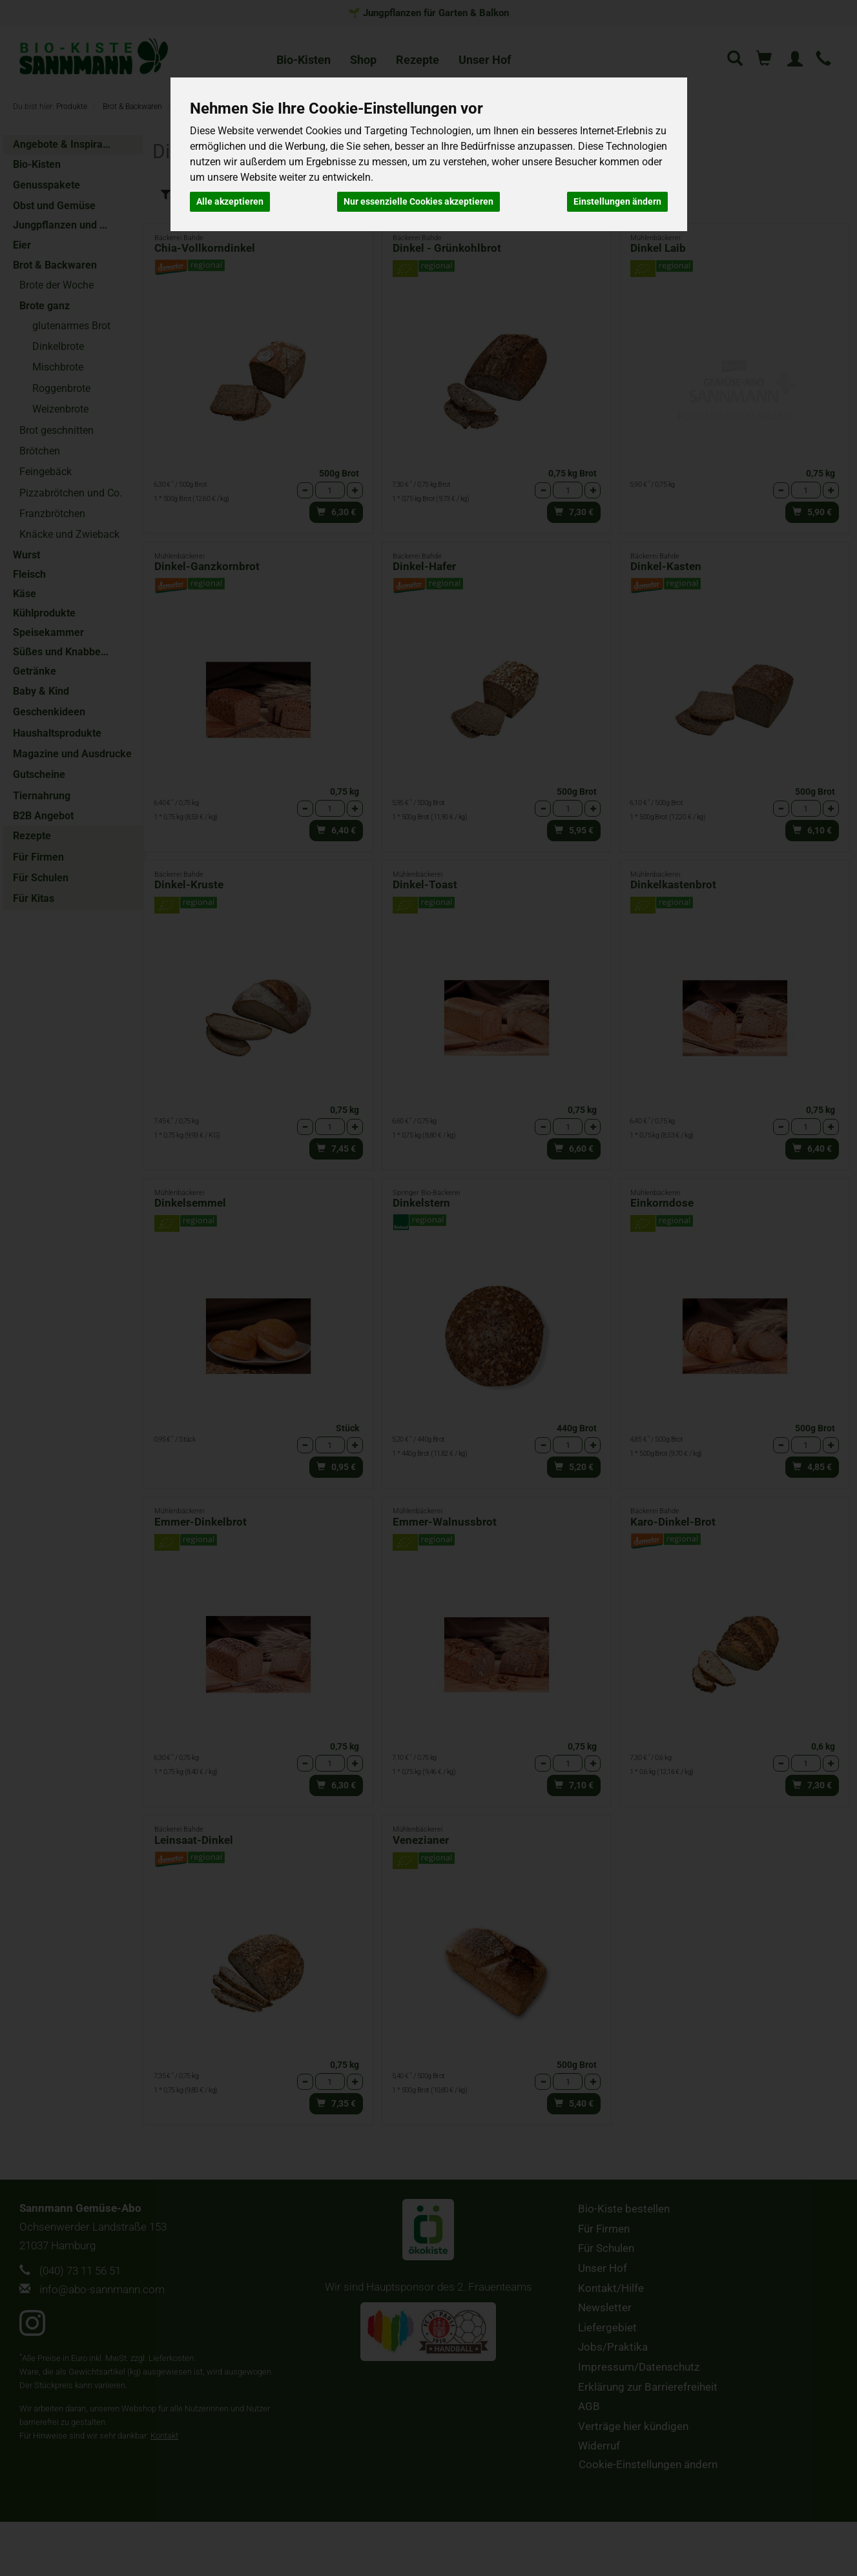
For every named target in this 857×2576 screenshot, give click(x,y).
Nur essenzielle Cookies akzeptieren (418, 201)
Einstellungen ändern (617, 201)
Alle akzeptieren (229, 201)
